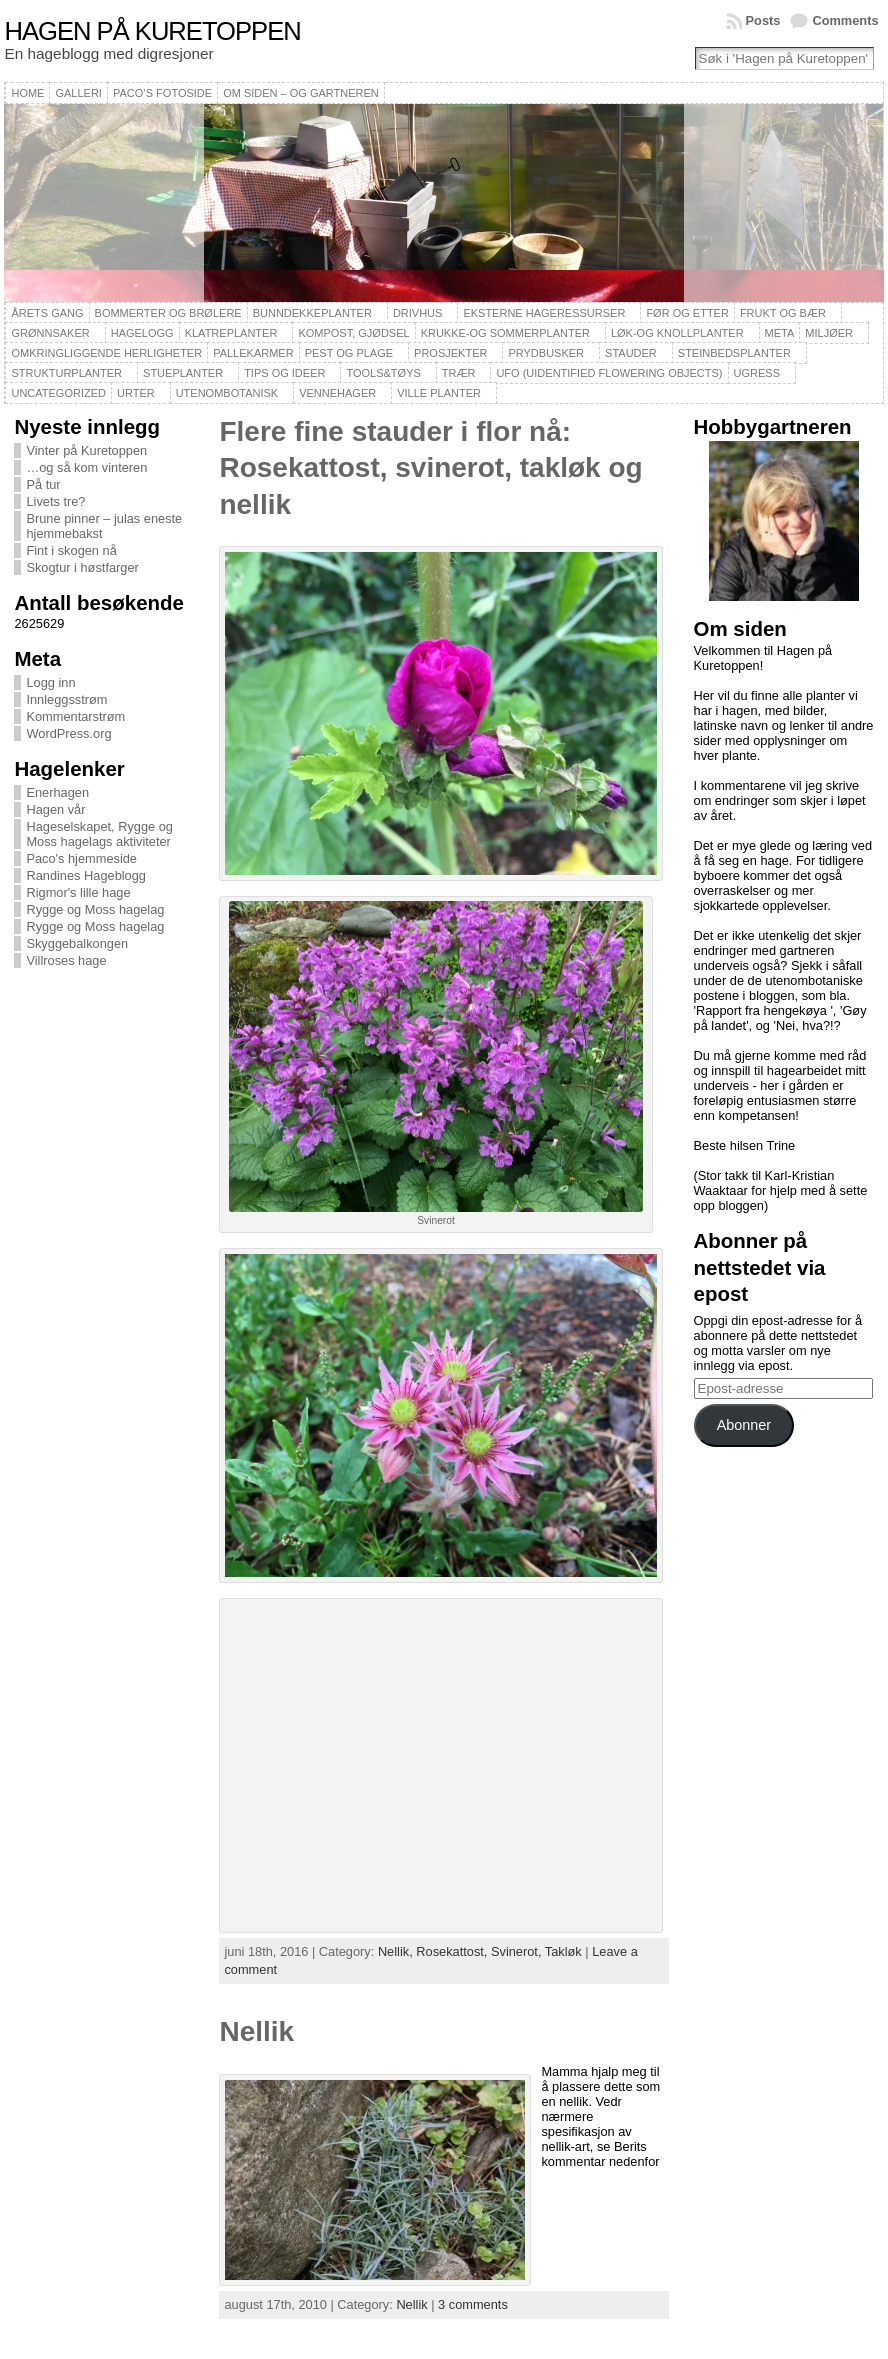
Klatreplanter (231, 333)
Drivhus (418, 313)
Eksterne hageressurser (544, 313)
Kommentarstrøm (75, 716)
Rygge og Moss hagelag (95, 909)
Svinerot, (518, 1951)
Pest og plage (349, 353)
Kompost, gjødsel (353, 333)
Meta (780, 333)
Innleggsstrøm (66, 699)
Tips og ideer (284, 373)
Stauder (631, 353)
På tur (43, 484)
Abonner (744, 1425)
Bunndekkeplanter (312, 313)
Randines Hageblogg (86, 875)
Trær (459, 373)
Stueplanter (183, 373)
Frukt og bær (783, 313)
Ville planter (439, 393)
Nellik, (397, 1951)
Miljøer (829, 333)
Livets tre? (55, 501)
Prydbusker (546, 353)
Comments (845, 20)
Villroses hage (66, 960)
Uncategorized (58, 393)
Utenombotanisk (227, 393)
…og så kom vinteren (86, 467)
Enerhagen (57, 792)
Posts (763, 20)
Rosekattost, (453, 1951)
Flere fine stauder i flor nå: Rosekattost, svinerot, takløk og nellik (430, 468)
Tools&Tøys (383, 373)
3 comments (473, 2304)
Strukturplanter (66, 373)
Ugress (757, 373)
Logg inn (50, 682)
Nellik (256, 2031)
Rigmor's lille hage (78, 892)
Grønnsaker (50, 333)
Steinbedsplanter (734, 353)
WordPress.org (68, 733)
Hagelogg (142, 333)
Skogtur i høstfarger (82, 567)
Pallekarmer (253, 353)
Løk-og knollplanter (677, 333)
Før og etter (687, 313)
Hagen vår (55, 809)
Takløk (563, 1951)
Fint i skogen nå (71, 550)
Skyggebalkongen (77, 943)
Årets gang (47, 313)
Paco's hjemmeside (81, 858)
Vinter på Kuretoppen (86, 450)
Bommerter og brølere (168, 313)
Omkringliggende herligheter (106, 353)
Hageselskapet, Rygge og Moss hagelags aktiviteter (99, 834)
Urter (136, 393)
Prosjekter (450, 353)
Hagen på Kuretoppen (152, 31)
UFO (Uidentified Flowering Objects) (609, 373)
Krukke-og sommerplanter (505, 333)
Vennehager (337, 393)
